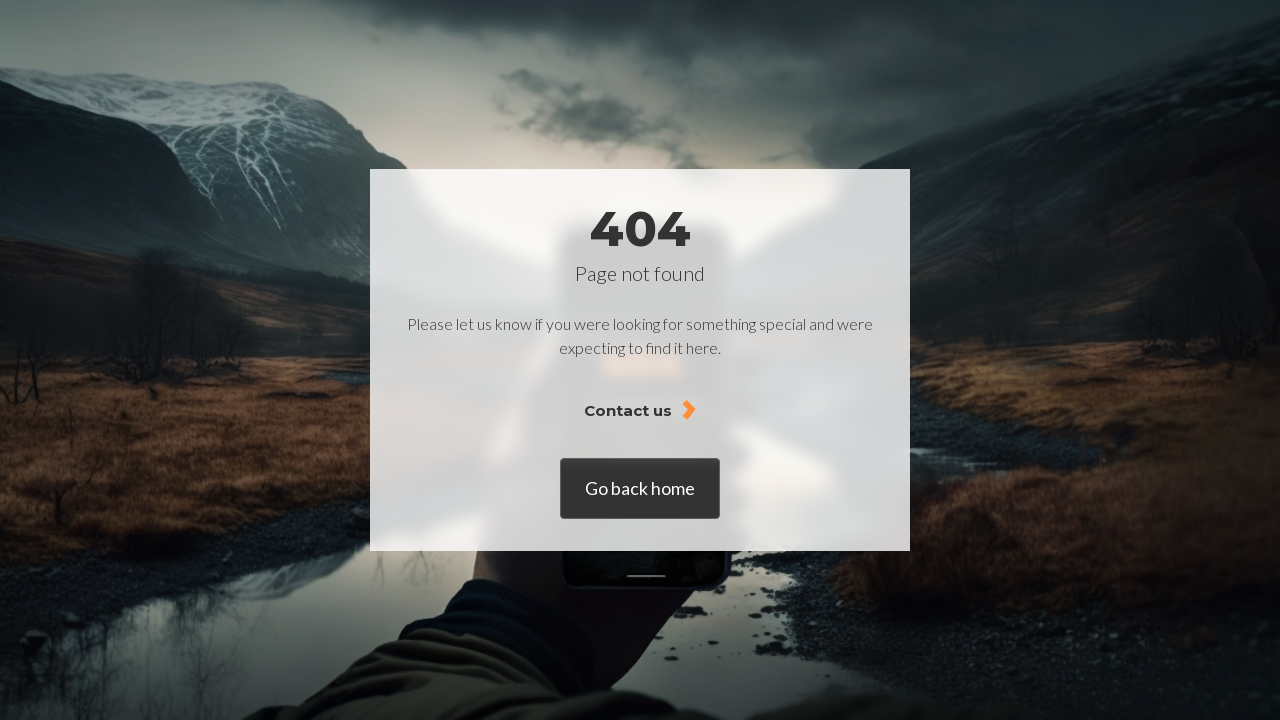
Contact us (628, 410)
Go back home (640, 488)
